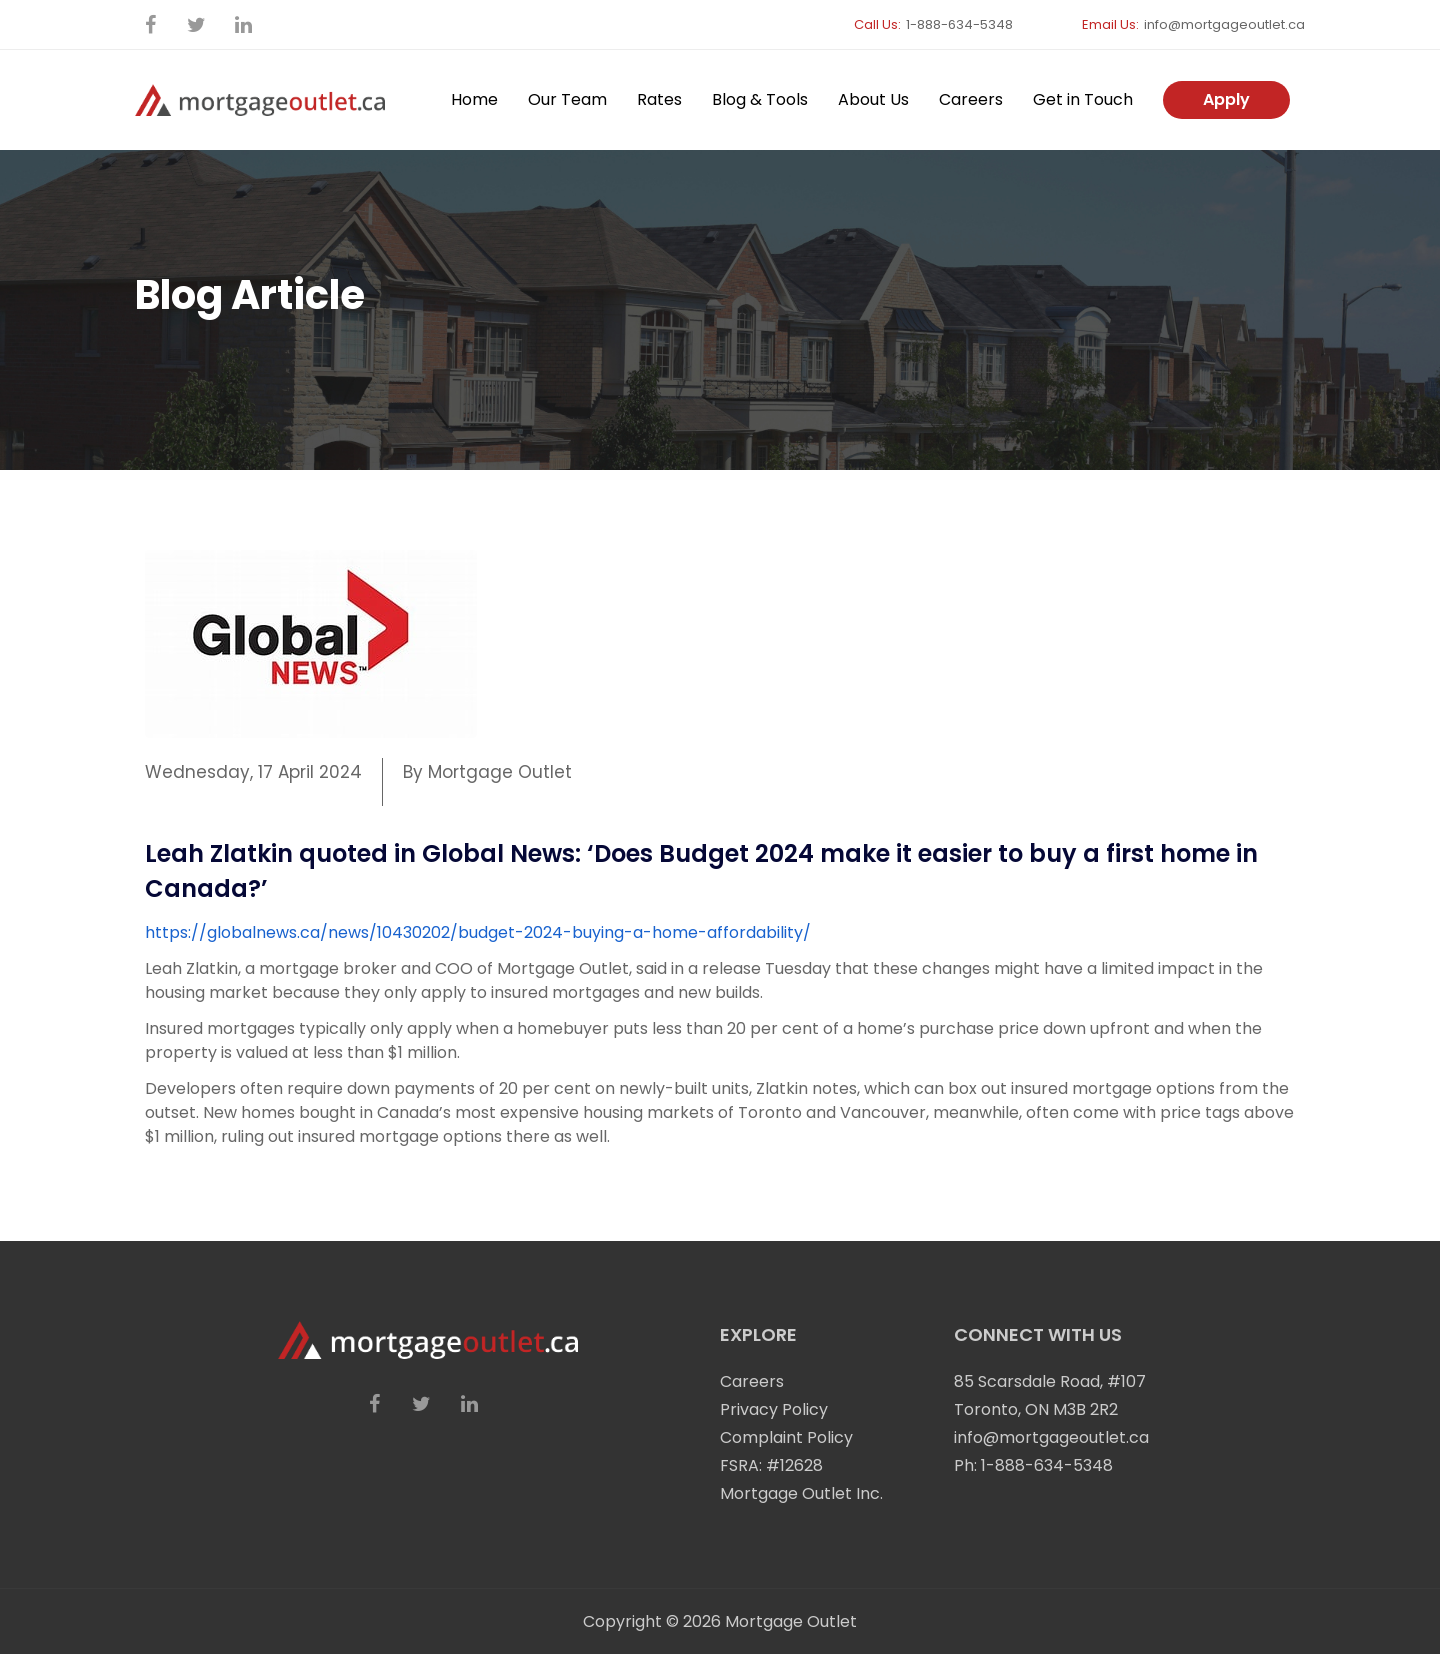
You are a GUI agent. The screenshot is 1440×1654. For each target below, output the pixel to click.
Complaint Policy (786, 1437)
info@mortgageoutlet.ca (1224, 24)
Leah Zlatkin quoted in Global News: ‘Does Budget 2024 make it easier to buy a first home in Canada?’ (701, 871)
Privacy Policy (774, 1409)
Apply (1226, 99)
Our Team (567, 99)
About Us (873, 99)
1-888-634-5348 (959, 24)
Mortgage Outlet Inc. (801, 1493)
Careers (971, 99)
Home (474, 99)
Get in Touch (1083, 99)
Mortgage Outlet (791, 1621)
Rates (659, 99)
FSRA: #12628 (771, 1465)
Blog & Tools (760, 99)
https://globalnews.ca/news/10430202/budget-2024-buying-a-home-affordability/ (478, 932)
